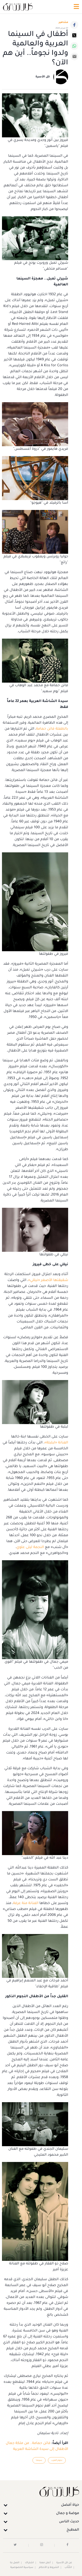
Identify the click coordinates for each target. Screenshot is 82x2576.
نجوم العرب (56, 2460)
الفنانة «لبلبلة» (56, 1443)
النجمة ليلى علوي (30, 1547)
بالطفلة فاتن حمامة (52, 729)
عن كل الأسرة (64, 2562)
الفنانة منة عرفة (25, 1903)
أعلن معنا (45, 2562)
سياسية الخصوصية (21, 2567)
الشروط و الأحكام (49, 2567)
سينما (39, 2460)
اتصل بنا (14, 2562)
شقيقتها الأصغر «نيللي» (48, 1280)
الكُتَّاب (68, 2567)
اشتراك (29, 2562)
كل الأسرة (42, 77)
